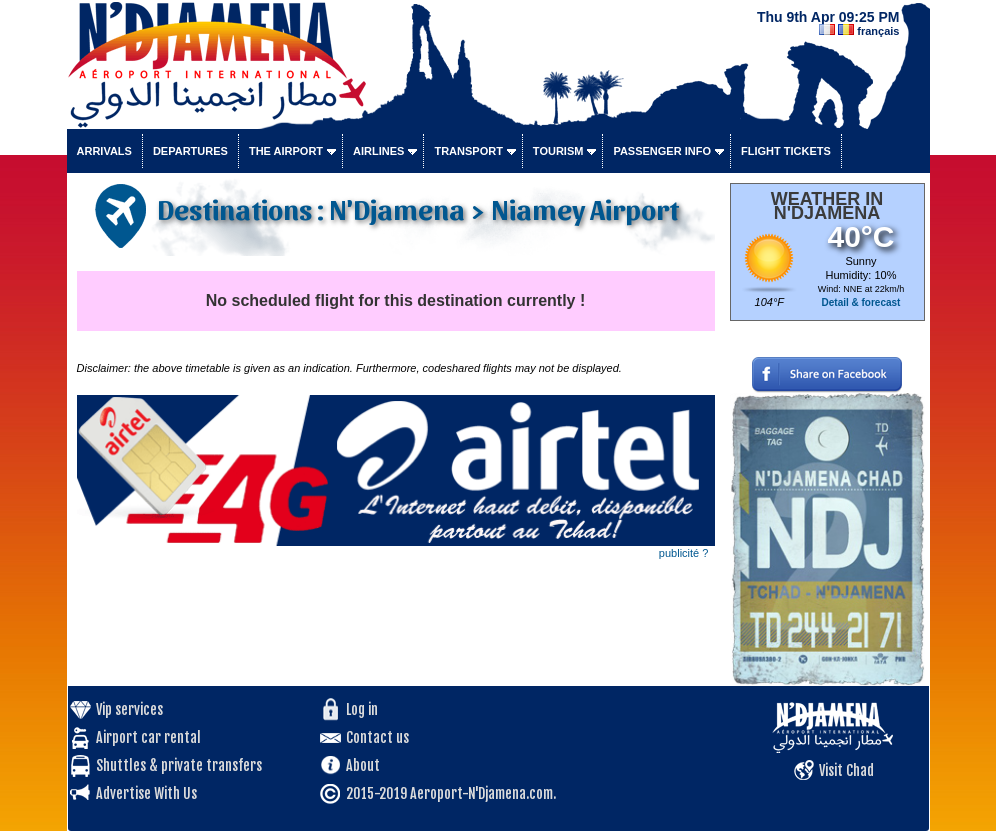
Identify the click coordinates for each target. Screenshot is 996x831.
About (363, 765)
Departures (190, 151)
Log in (362, 709)
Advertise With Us (146, 793)
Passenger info (662, 151)
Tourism (558, 151)
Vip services (129, 709)
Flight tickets (786, 151)
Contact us (377, 737)
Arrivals (104, 151)
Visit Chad (846, 770)
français (878, 31)
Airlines (378, 151)
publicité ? (684, 553)
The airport (286, 151)
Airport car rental (148, 737)
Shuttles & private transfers (179, 765)
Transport (468, 151)
